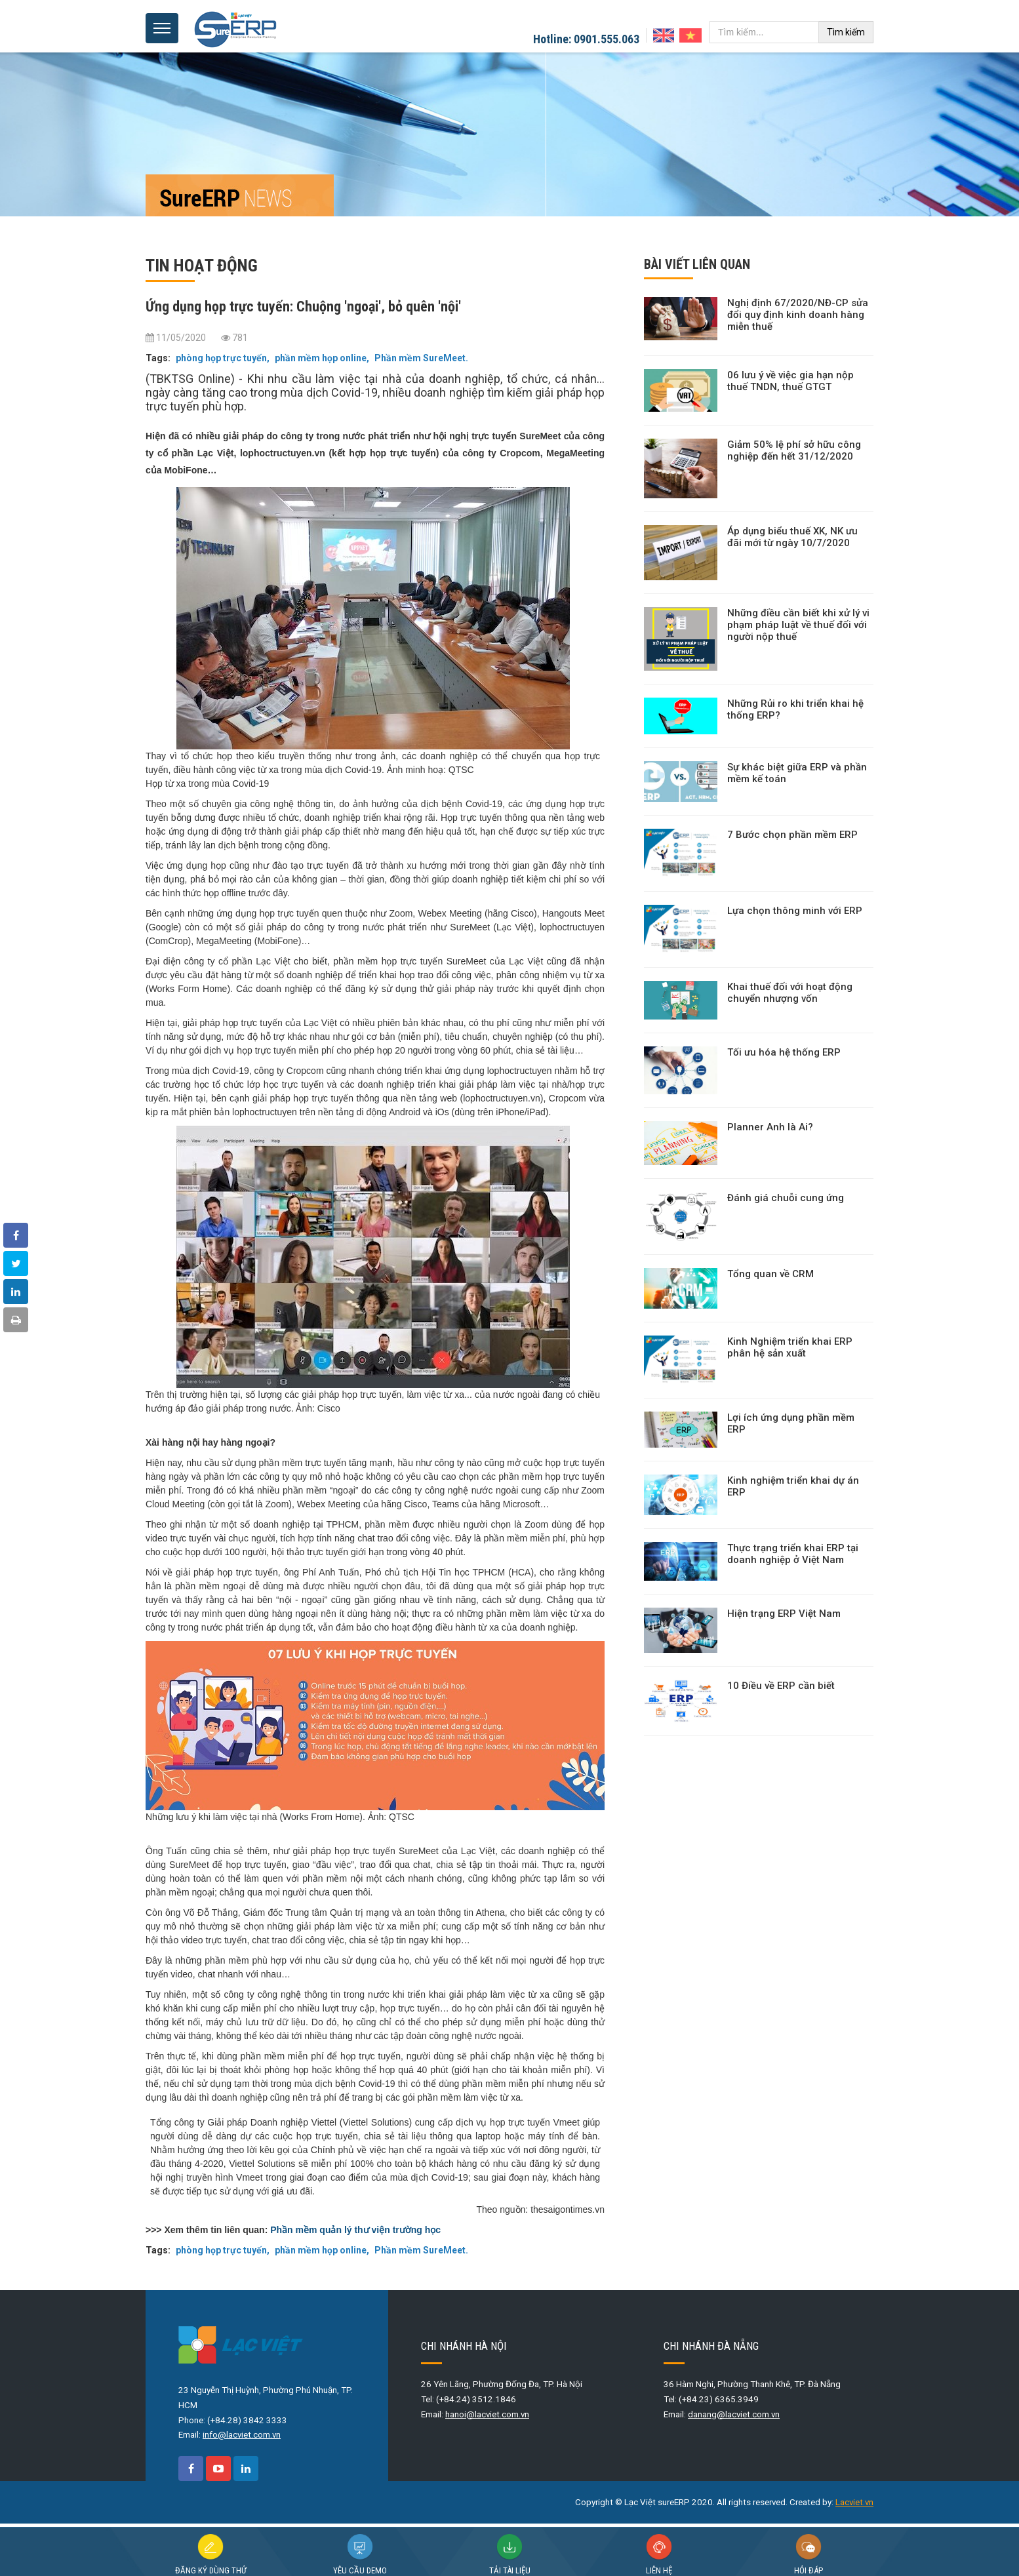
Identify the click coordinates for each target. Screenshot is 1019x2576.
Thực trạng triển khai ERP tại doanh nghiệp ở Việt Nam (792, 1554)
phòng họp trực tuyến (221, 358)
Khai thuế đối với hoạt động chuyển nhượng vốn (789, 992)
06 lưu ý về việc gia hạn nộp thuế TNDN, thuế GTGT (790, 381)
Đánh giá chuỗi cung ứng (785, 1198)
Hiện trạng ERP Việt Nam (784, 1613)
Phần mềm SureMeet (419, 358)
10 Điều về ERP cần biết (781, 1686)
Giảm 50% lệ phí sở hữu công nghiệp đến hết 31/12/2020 (794, 450)
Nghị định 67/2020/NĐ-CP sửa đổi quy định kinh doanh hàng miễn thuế (797, 314)
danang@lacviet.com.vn (734, 2414)
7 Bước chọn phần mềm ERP (792, 835)
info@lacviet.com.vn (242, 2435)
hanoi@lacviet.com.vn (487, 2414)
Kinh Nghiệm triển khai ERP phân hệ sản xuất (789, 1347)
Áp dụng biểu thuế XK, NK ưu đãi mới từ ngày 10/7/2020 (792, 537)
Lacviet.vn (854, 2502)
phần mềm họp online (320, 358)
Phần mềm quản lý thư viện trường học (355, 2230)
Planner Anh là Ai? (770, 1127)
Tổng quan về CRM (770, 1274)
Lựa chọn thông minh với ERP (794, 911)
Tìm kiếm (846, 32)
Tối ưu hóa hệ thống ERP (784, 1052)
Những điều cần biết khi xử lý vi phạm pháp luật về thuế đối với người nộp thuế (798, 625)
